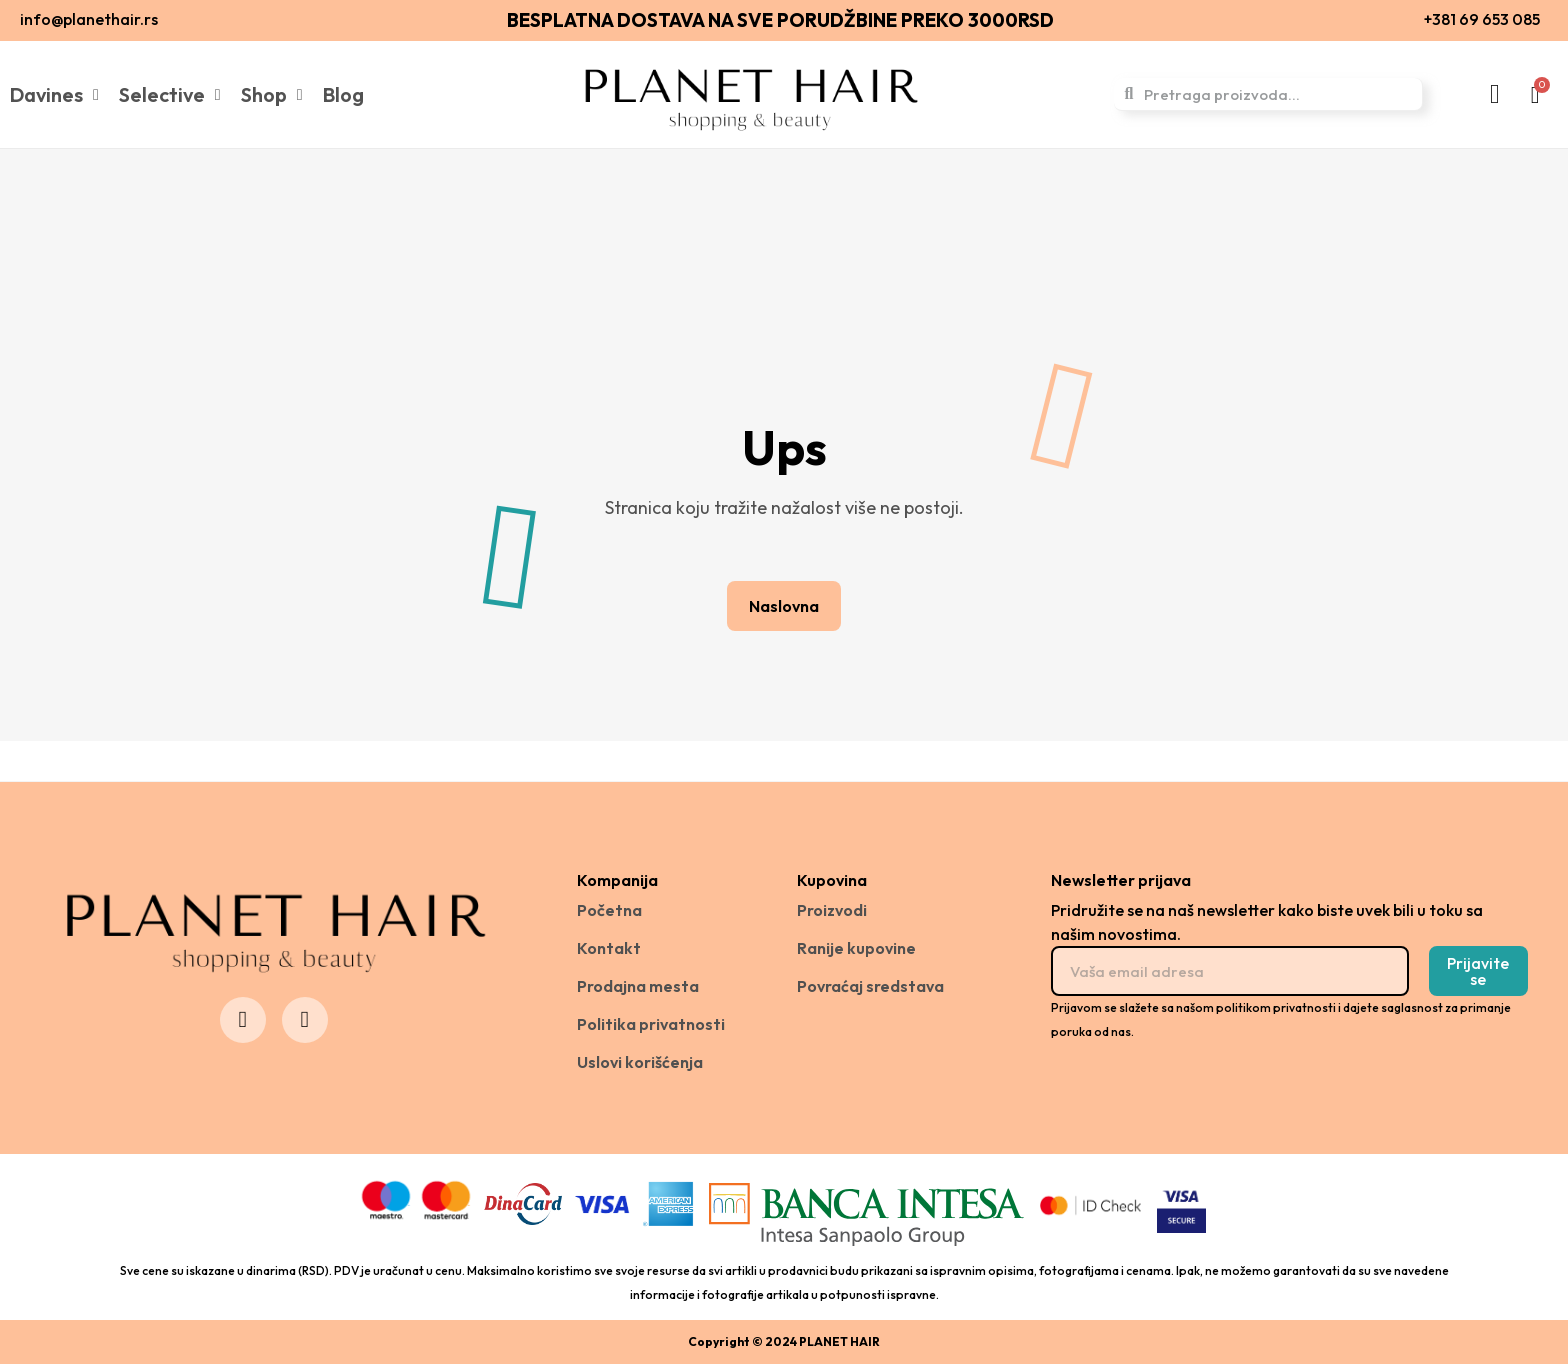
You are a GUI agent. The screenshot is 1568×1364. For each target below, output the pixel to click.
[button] (784, 606)
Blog (343, 94)
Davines (54, 95)
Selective (170, 95)
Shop (272, 95)
